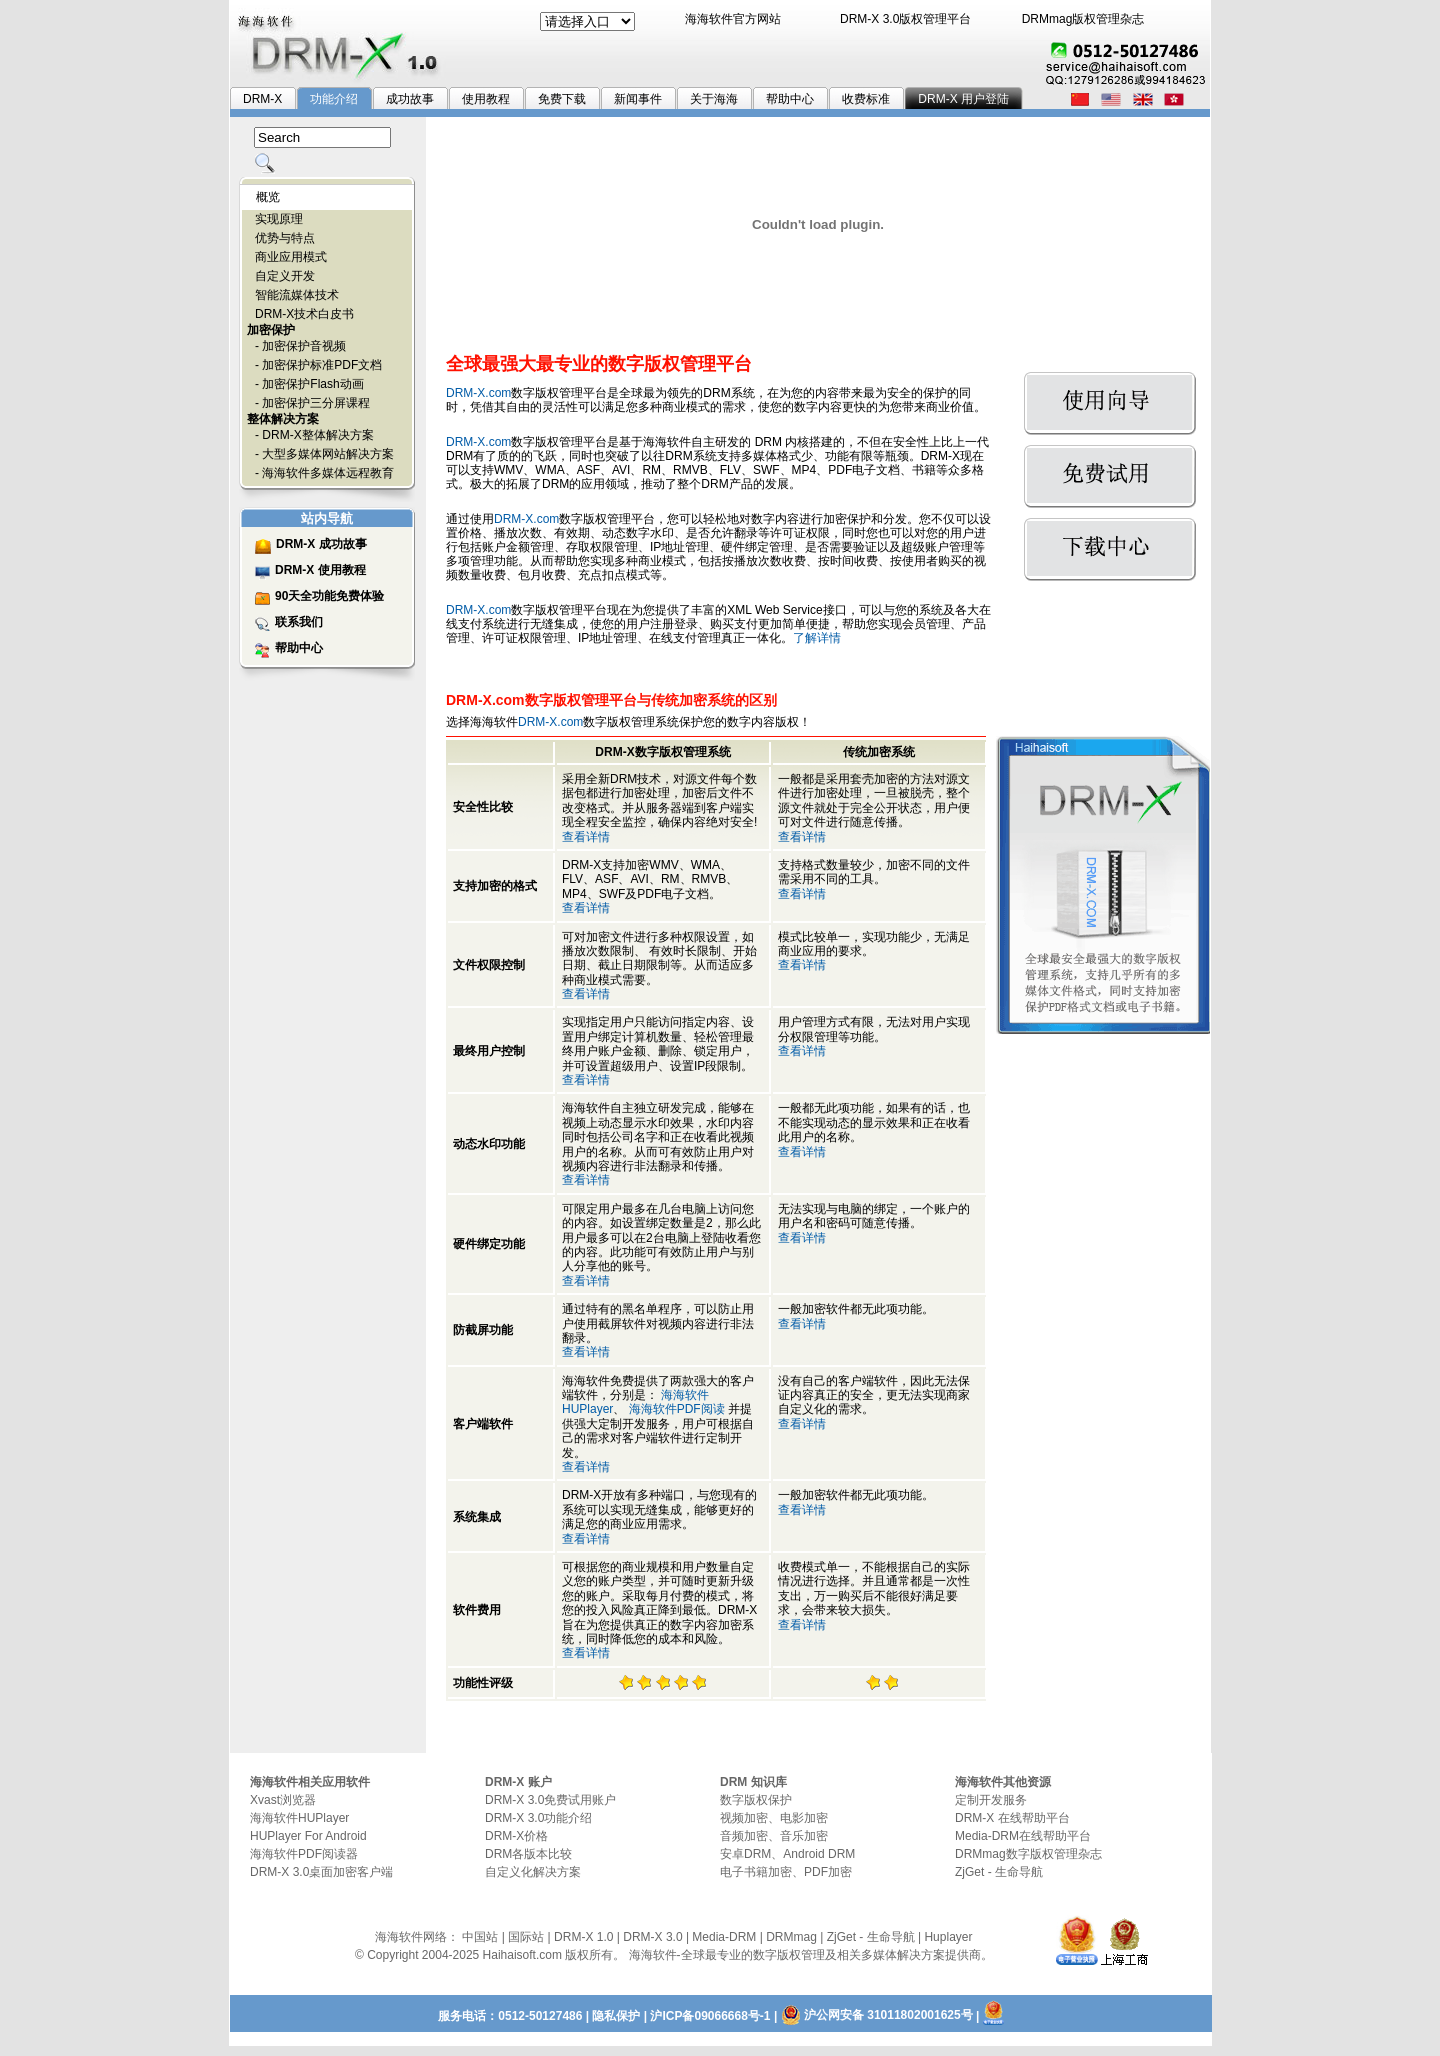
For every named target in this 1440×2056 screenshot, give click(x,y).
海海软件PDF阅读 (677, 1409)
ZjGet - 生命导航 (999, 1872)
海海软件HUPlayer (299, 1818)
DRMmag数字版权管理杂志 (1028, 1854)
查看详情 (586, 837)
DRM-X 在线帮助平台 (1012, 1818)
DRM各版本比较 (528, 1854)
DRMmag (791, 1937)
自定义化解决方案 (533, 1872)
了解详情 (817, 638)
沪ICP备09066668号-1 (710, 2016)
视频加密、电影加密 (774, 1818)
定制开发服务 (991, 1800)
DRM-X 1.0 (583, 1937)
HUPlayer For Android (308, 1836)
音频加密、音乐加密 (774, 1836)
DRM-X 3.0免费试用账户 (550, 1800)
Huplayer (948, 1937)
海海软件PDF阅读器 (304, 1854)
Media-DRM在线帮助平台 (1023, 1836)
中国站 (480, 1937)
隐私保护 (616, 2016)
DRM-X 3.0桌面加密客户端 (321, 1872)
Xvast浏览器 (283, 1800)
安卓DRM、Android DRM (787, 1854)
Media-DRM (724, 1937)
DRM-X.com (478, 393)
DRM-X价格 (516, 1836)
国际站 (526, 1937)
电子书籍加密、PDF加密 (786, 1872)
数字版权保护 (756, 1800)
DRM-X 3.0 (652, 1937)
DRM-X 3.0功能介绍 (538, 1818)
